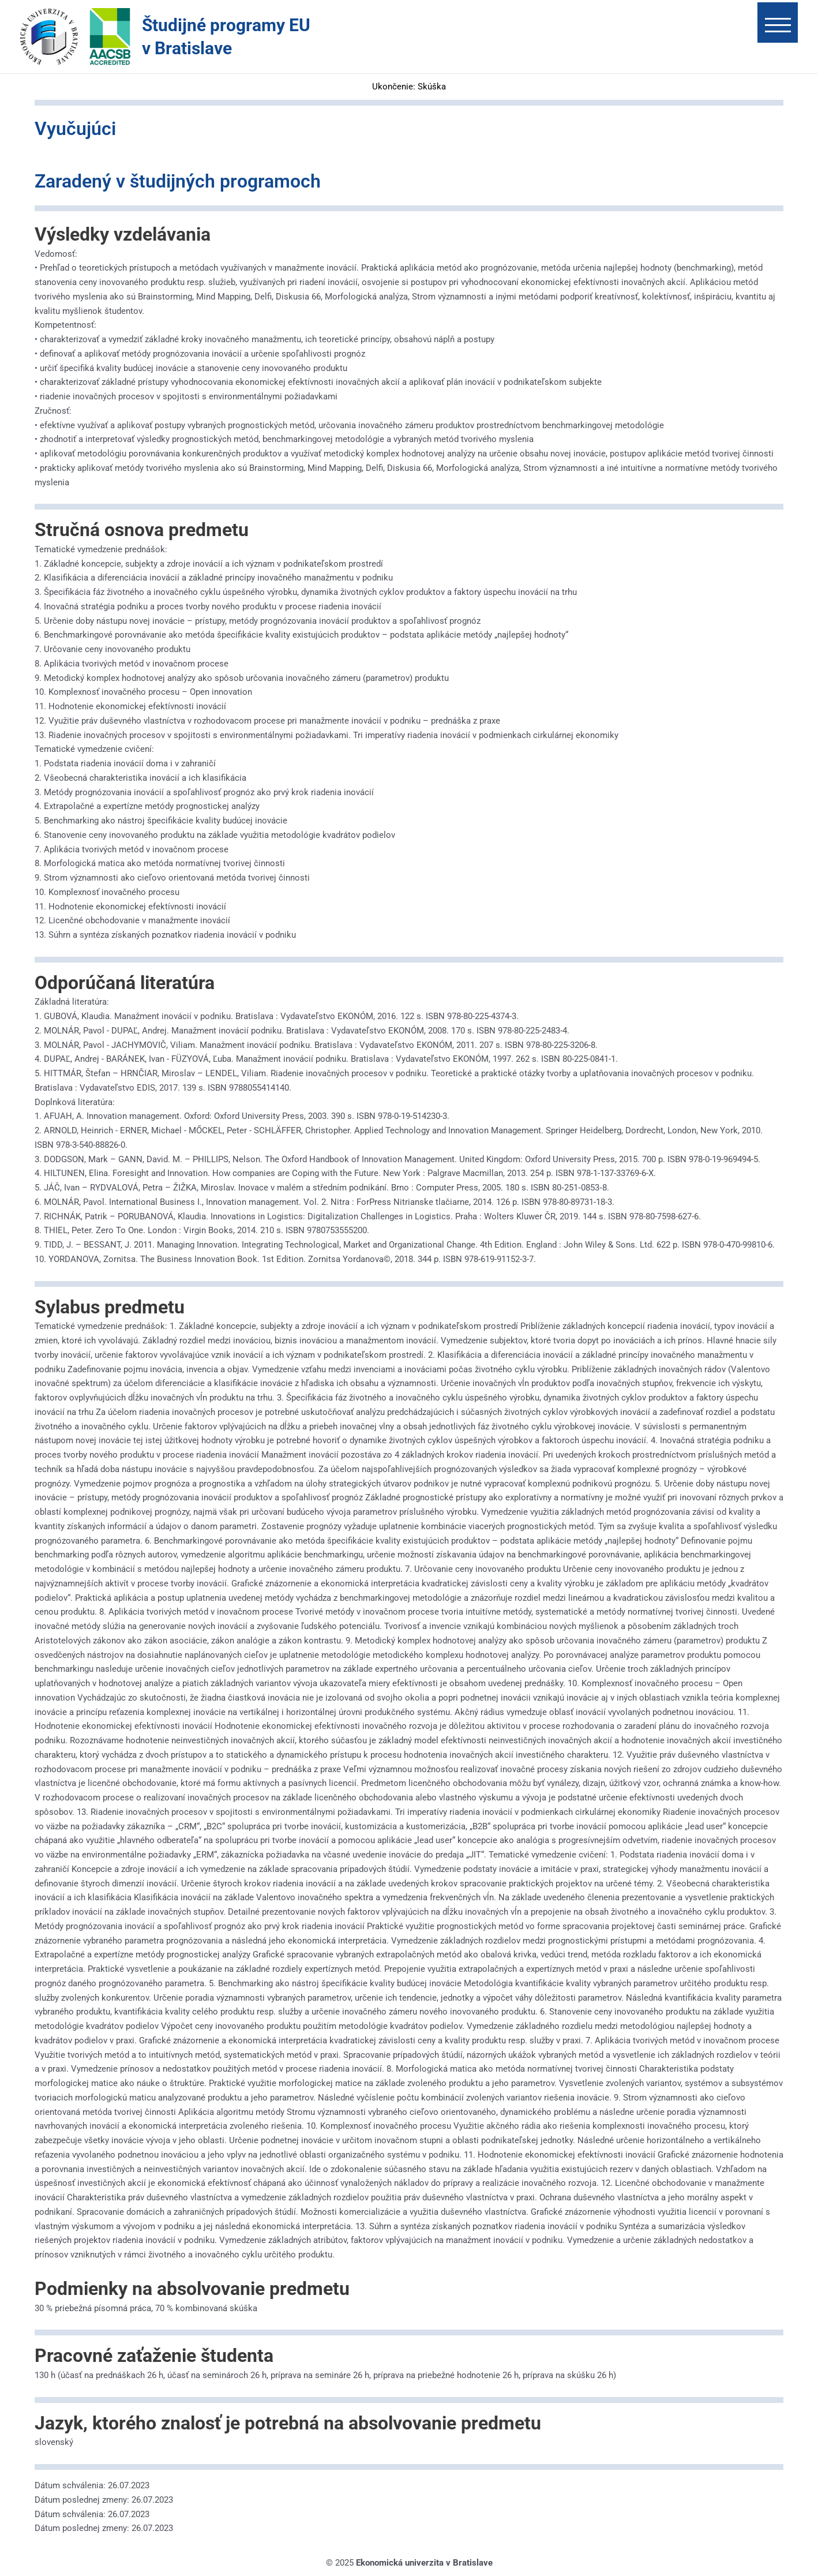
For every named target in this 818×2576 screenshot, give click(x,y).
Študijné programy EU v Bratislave (226, 36)
